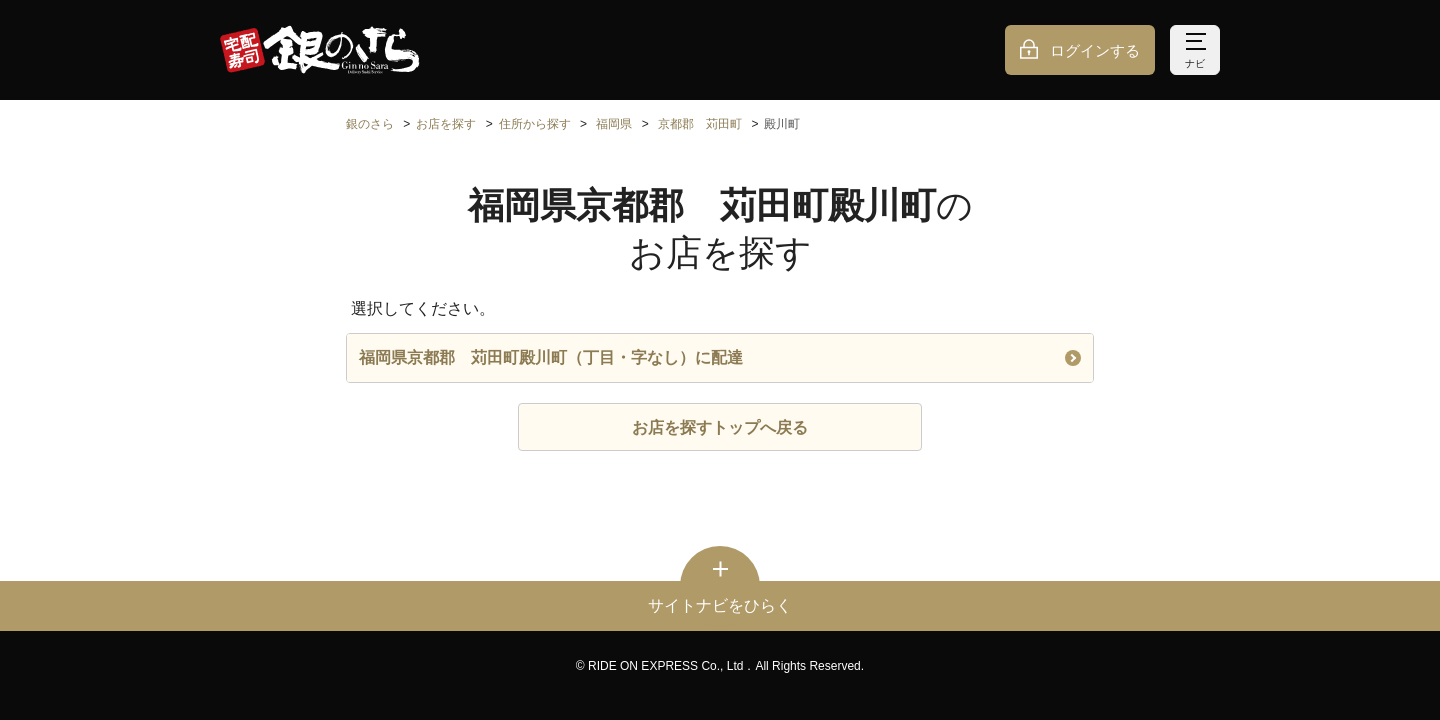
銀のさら (370, 124)
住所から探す (535, 124)
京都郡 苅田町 (700, 124)
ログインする (1095, 50)
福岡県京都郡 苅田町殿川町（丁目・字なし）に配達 (720, 357)
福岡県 (614, 124)
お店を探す (446, 124)
